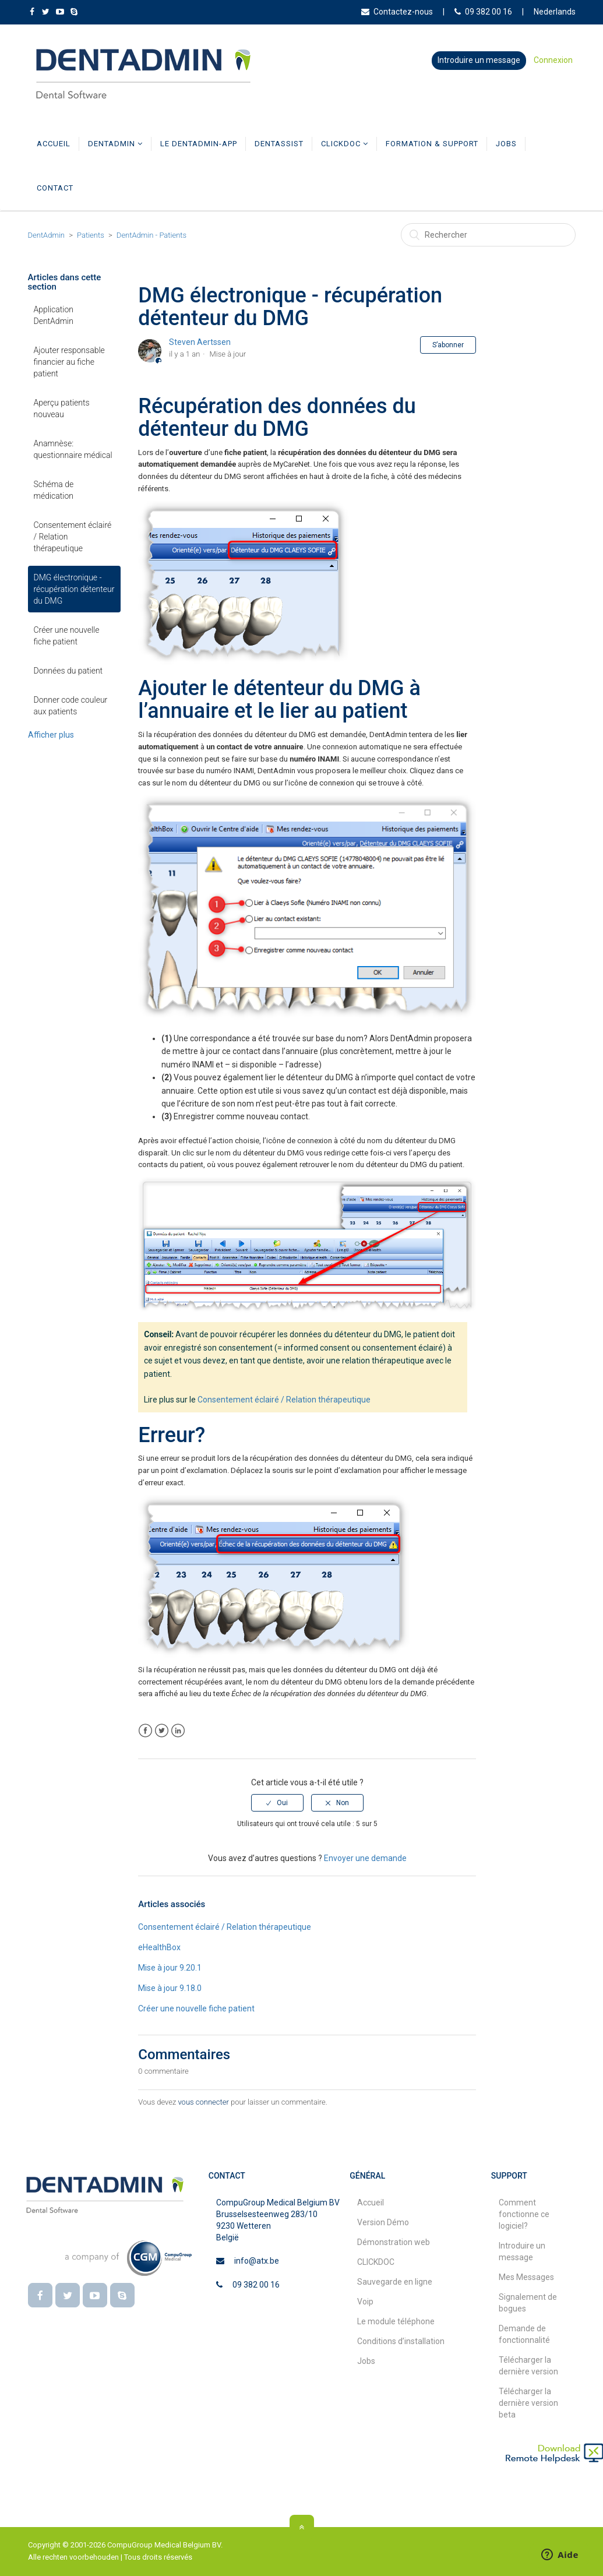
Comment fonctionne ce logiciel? (524, 2214)
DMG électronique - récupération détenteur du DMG (74, 589)
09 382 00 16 (483, 11)
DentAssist (279, 143)
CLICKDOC (344, 143)
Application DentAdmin (53, 315)
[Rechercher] (488, 234)
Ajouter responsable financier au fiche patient (69, 362)
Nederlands (555, 11)
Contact (55, 188)
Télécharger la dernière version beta (528, 2403)
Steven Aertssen (200, 342)
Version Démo (383, 2222)
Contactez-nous (397, 11)
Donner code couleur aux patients (71, 705)
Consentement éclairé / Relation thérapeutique (73, 536)
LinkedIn (178, 1731)
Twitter (161, 1731)
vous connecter (203, 2102)
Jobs (506, 143)
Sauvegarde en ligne (394, 2281)
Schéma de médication (54, 490)
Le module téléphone (396, 2321)
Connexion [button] (553, 60)
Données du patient (68, 670)
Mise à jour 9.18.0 (170, 1988)
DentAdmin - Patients (151, 235)
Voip (365, 2301)
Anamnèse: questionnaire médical (73, 449)
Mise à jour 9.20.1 (170, 1967)
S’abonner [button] (448, 345)
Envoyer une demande (365, 1858)
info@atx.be (256, 2260)
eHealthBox (159, 1947)
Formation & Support (432, 143)
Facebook (145, 1731)
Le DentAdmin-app (198, 143)
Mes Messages (526, 2277)
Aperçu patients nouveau (62, 408)
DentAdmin (115, 143)
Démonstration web (393, 2242)
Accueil (53, 143)
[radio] (277, 1803)
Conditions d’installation (401, 2341)
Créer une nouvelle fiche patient (67, 635)
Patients (90, 235)
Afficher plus (51, 734)
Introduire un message (479, 60)
